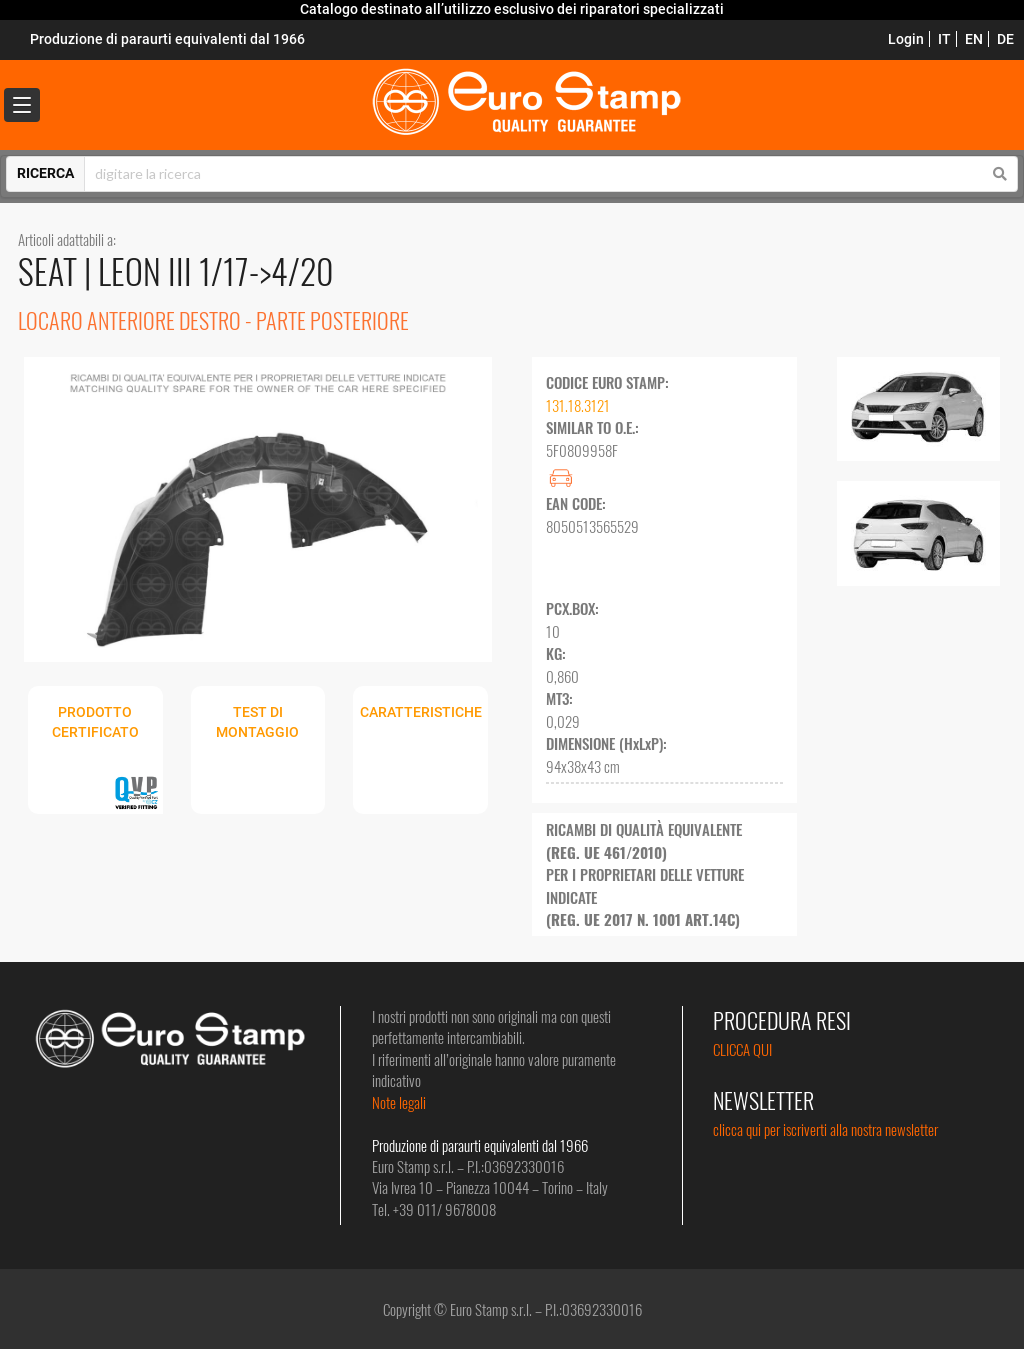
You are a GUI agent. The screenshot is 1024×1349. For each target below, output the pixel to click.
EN (974, 39)
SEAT (51, 270)
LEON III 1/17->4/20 (216, 270)
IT (944, 39)
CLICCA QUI (742, 1049)
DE (1005, 39)
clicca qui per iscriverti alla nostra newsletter (825, 1129)
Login (906, 39)
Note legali (399, 1102)
